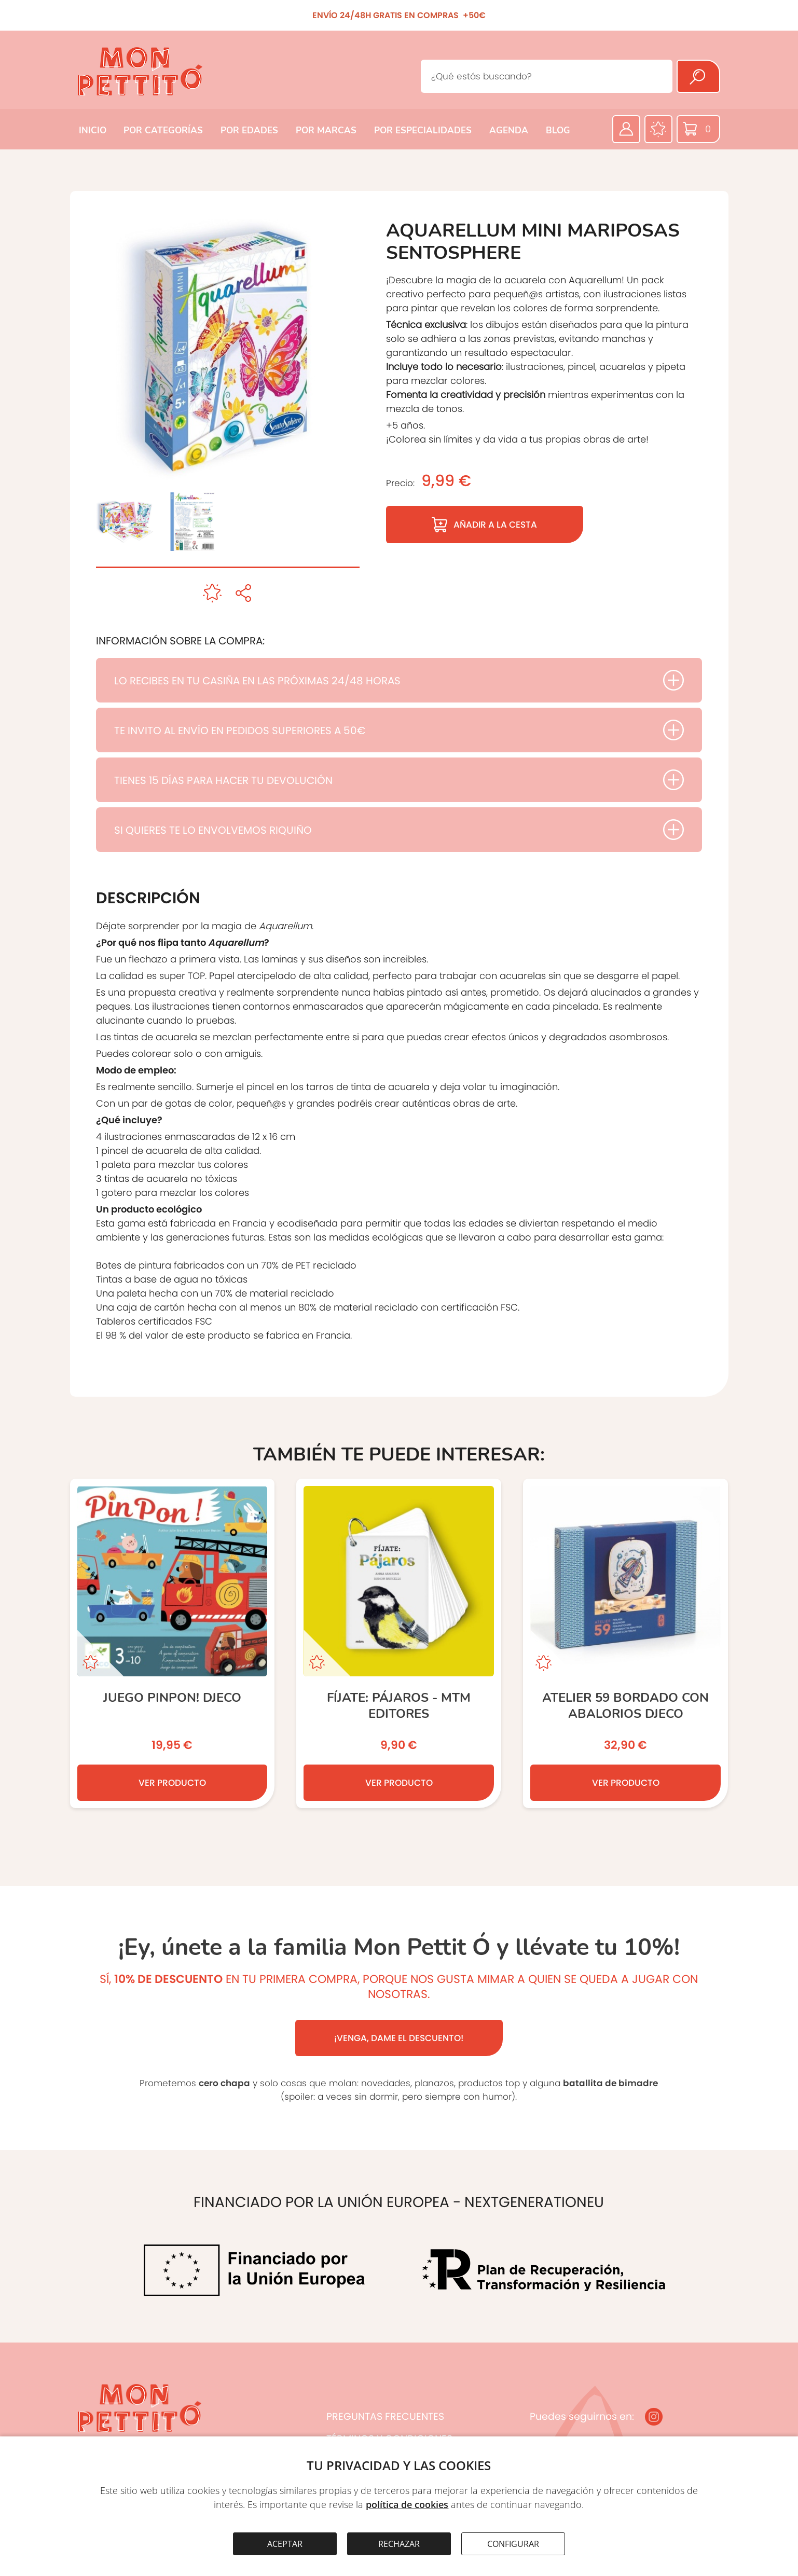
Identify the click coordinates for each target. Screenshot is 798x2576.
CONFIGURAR (513, 2544)
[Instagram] (653, 2416)
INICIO (92, 130)
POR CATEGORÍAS (163, 130)
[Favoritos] (658, 129)
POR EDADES (249, 130)
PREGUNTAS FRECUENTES (385, 2416)
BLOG (558, 130)
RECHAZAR (399, 2544)
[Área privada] (626, 129)
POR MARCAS (326, 130)
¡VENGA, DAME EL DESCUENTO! (398, 2038)
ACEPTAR (284, 2544)
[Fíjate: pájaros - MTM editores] (398, 1643)
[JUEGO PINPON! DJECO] (172, 1643)
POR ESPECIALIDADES (423, 130)
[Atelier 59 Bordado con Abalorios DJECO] (625, 1643)
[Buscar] (698, 76)
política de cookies (407, 2504)
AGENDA (508, 130)
